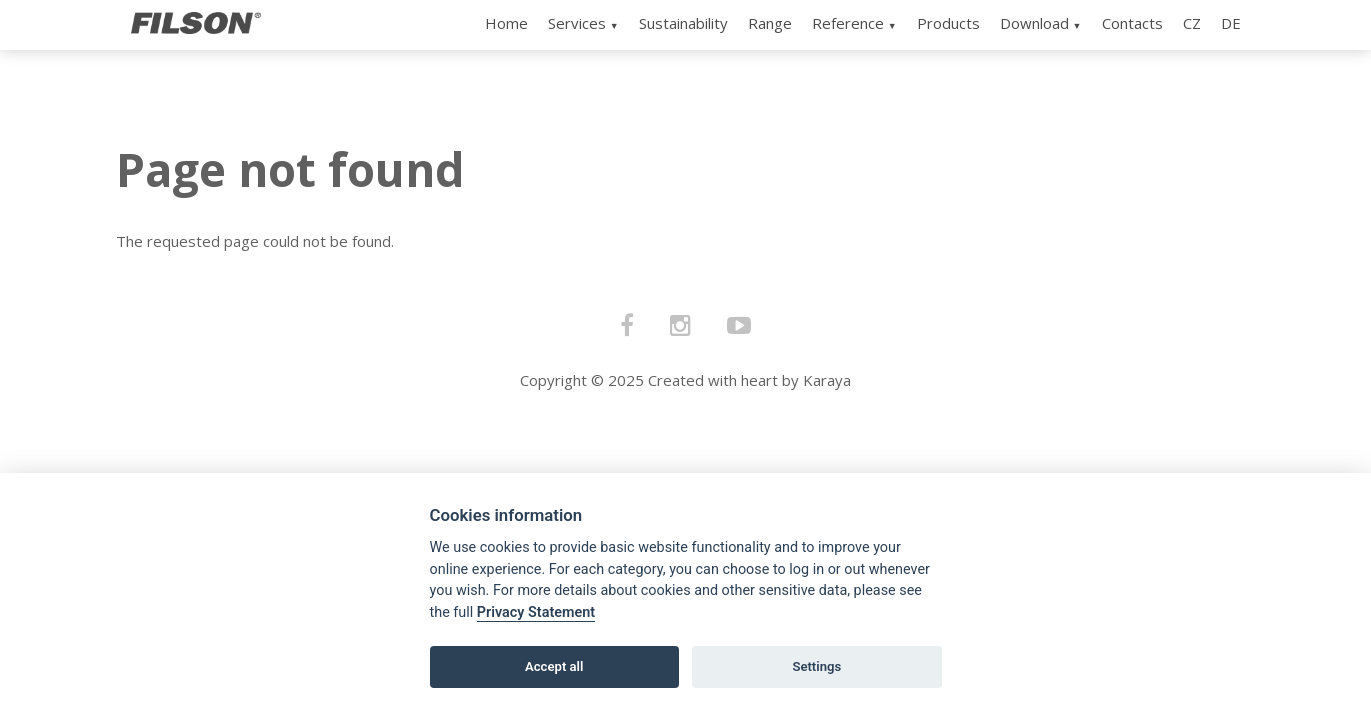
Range (770, 23)
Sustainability (683, 23)
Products (948, 23)
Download (1034, 23)
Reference (848, 23)
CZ (1192, 23)
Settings (816, 666)
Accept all (554, 666)
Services (577, 23)
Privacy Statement (536, 612)
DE (1231, 23)
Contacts (1132, 23)
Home (506, 23)
